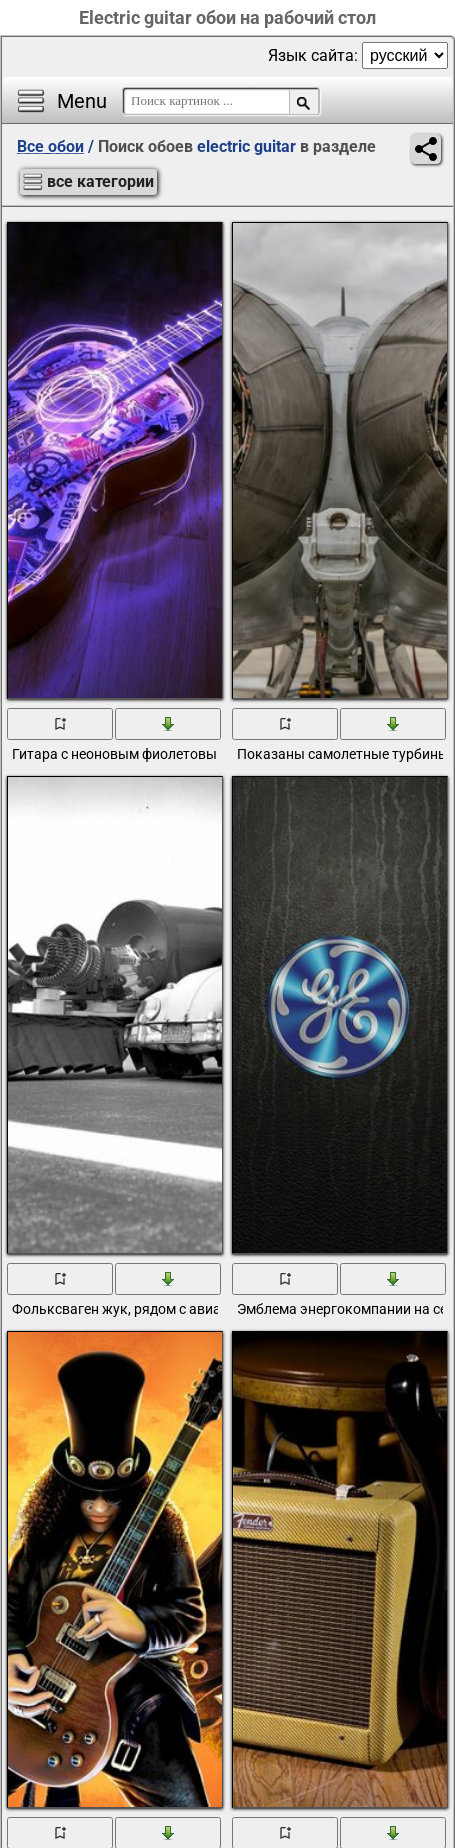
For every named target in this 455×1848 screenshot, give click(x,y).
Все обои (50, 146)
